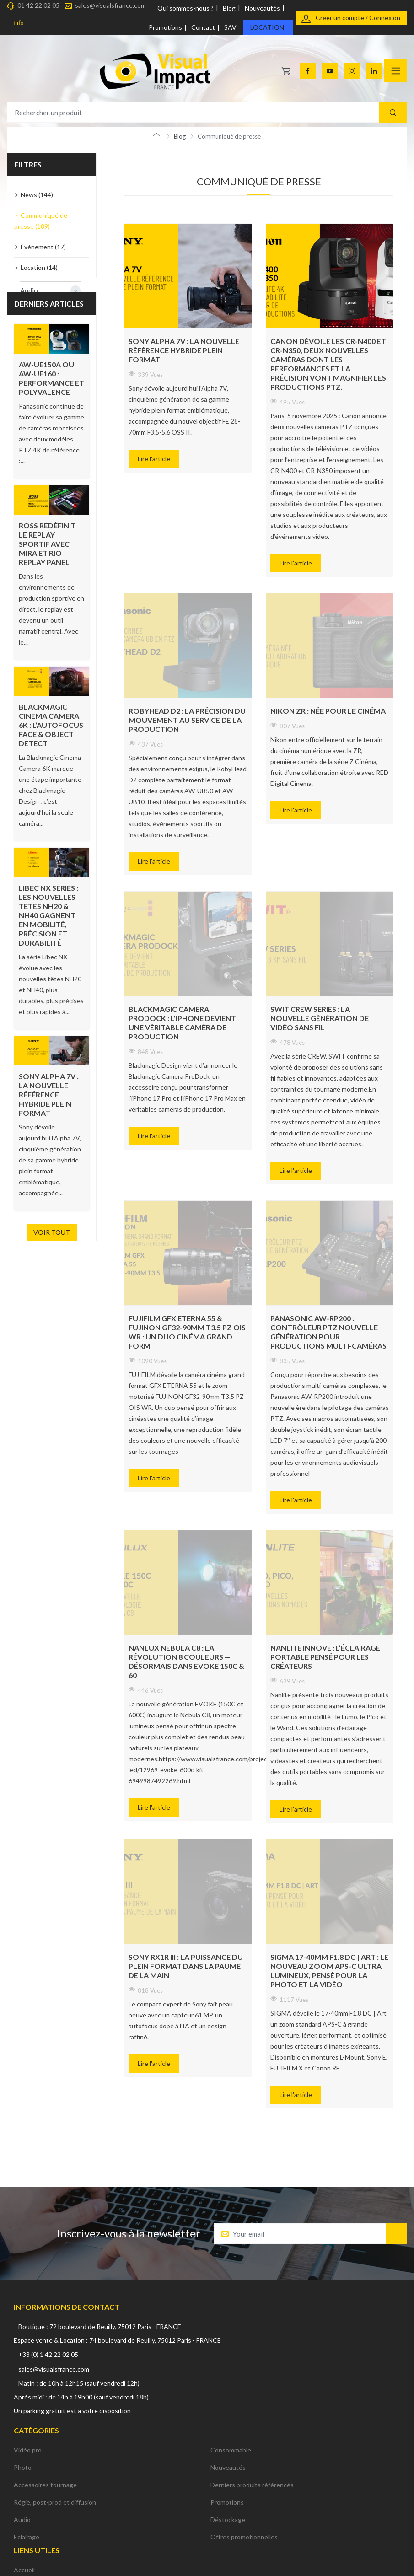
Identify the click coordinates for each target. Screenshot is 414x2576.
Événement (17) (43, 247)
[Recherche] (393, 112)
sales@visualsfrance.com (110, 5)
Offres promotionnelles (244, 2537)
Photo (23, 2467)
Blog (229, 8)
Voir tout (51, 1232)
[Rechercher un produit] (207, 112)
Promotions (165, 27)
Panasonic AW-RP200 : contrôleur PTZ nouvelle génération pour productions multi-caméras (328, 1332)
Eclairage (26, 2537)
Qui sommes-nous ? (185, 8)
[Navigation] (395, 70)
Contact (203, 27)
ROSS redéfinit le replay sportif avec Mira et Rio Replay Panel (47, 543)
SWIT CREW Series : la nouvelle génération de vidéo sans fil (319, 1018)
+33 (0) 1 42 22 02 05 (48, 2354)
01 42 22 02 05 (38, 5)
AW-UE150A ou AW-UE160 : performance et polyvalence (51, 378)
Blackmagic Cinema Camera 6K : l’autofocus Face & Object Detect (51, 725)
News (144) (37, 195)
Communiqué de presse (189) (40, 220)
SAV (230, 27)
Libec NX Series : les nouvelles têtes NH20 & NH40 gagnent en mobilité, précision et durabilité (48, 915)
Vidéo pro (28, 2450)
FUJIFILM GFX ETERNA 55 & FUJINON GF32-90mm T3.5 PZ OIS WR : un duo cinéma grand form (187, 1332)
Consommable (230, 2450)
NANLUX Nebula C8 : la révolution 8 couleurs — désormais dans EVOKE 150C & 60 (186, 1661)
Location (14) (39, 267)
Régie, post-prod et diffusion (55, 2502)
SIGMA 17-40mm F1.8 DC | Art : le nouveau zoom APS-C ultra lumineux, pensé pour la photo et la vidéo (329, 1970)
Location (267, 27)
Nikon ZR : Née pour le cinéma (328, 710)
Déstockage (227, 2519)
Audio (22, 2519)
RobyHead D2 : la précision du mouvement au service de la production (187, 719)
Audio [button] (50, 290)
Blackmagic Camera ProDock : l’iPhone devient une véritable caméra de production (182, 1023)
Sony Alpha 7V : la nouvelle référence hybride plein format (49, 1094)
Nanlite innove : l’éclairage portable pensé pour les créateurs (325, 1656)
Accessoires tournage (45, 2485)
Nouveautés (262, 8)
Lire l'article (154, 458)
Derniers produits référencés (252, 2485)
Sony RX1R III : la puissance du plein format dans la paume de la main (186, 1965)
